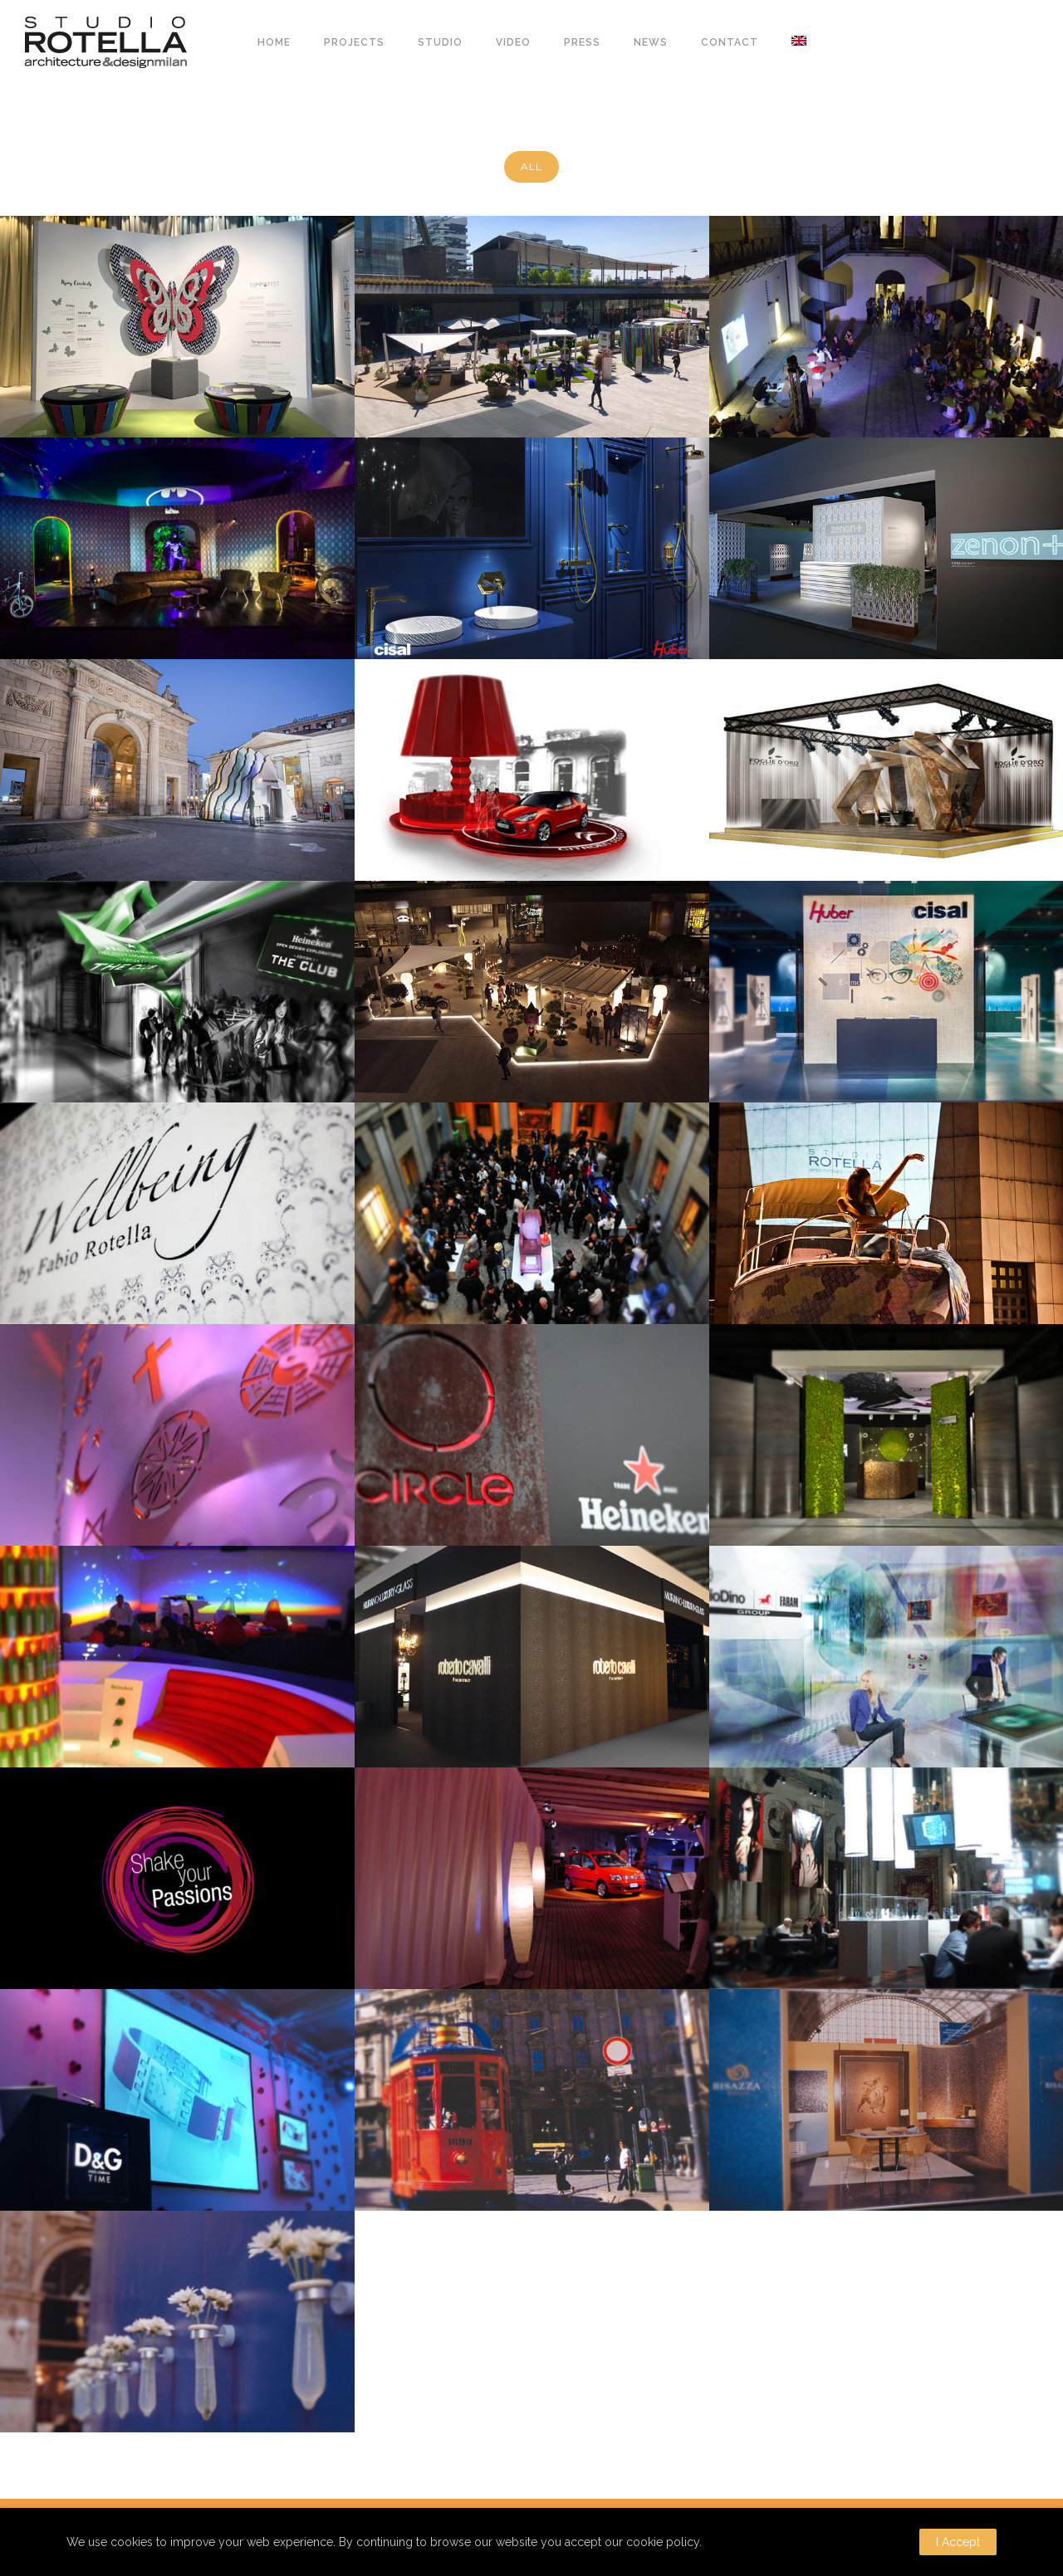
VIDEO (513, 42)
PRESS (582, 42)
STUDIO (440, 42)
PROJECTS (354, 42)
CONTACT (729, 42)
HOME (274, 42)
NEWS (651, 42)
